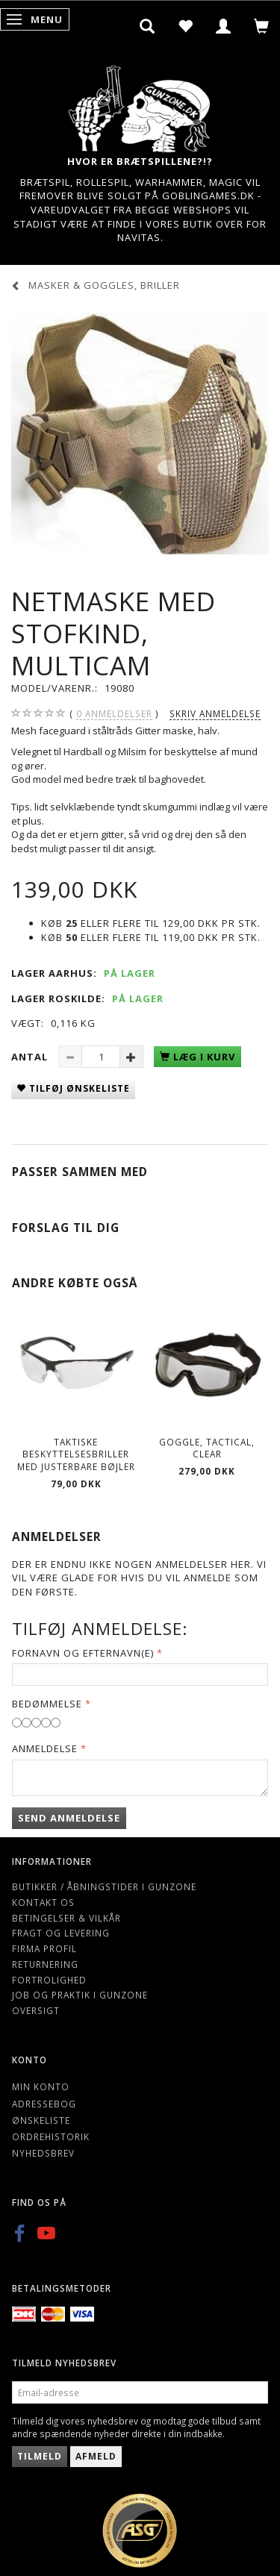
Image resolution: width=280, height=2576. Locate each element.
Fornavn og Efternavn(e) (83, 1653)
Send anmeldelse (69, 1818)
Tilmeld (39, 2456)
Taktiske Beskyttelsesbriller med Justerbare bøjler (76, 1454)
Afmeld (95, 2456)
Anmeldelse (45, 1748)
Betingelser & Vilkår (66, 1918)
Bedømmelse (47, 1703)
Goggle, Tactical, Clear (207, 1448)
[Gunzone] (140, 104)
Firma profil (44, 1948)
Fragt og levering (61, 1933)
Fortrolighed (49, 1980)
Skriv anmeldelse (215, 713)
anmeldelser (114, 713)
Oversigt (36, 2010)
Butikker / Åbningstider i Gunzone (104, 1886)
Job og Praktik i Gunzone (80, 1995)
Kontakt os (43, 1902)
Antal (31, 1056)
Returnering (45, 1964)
